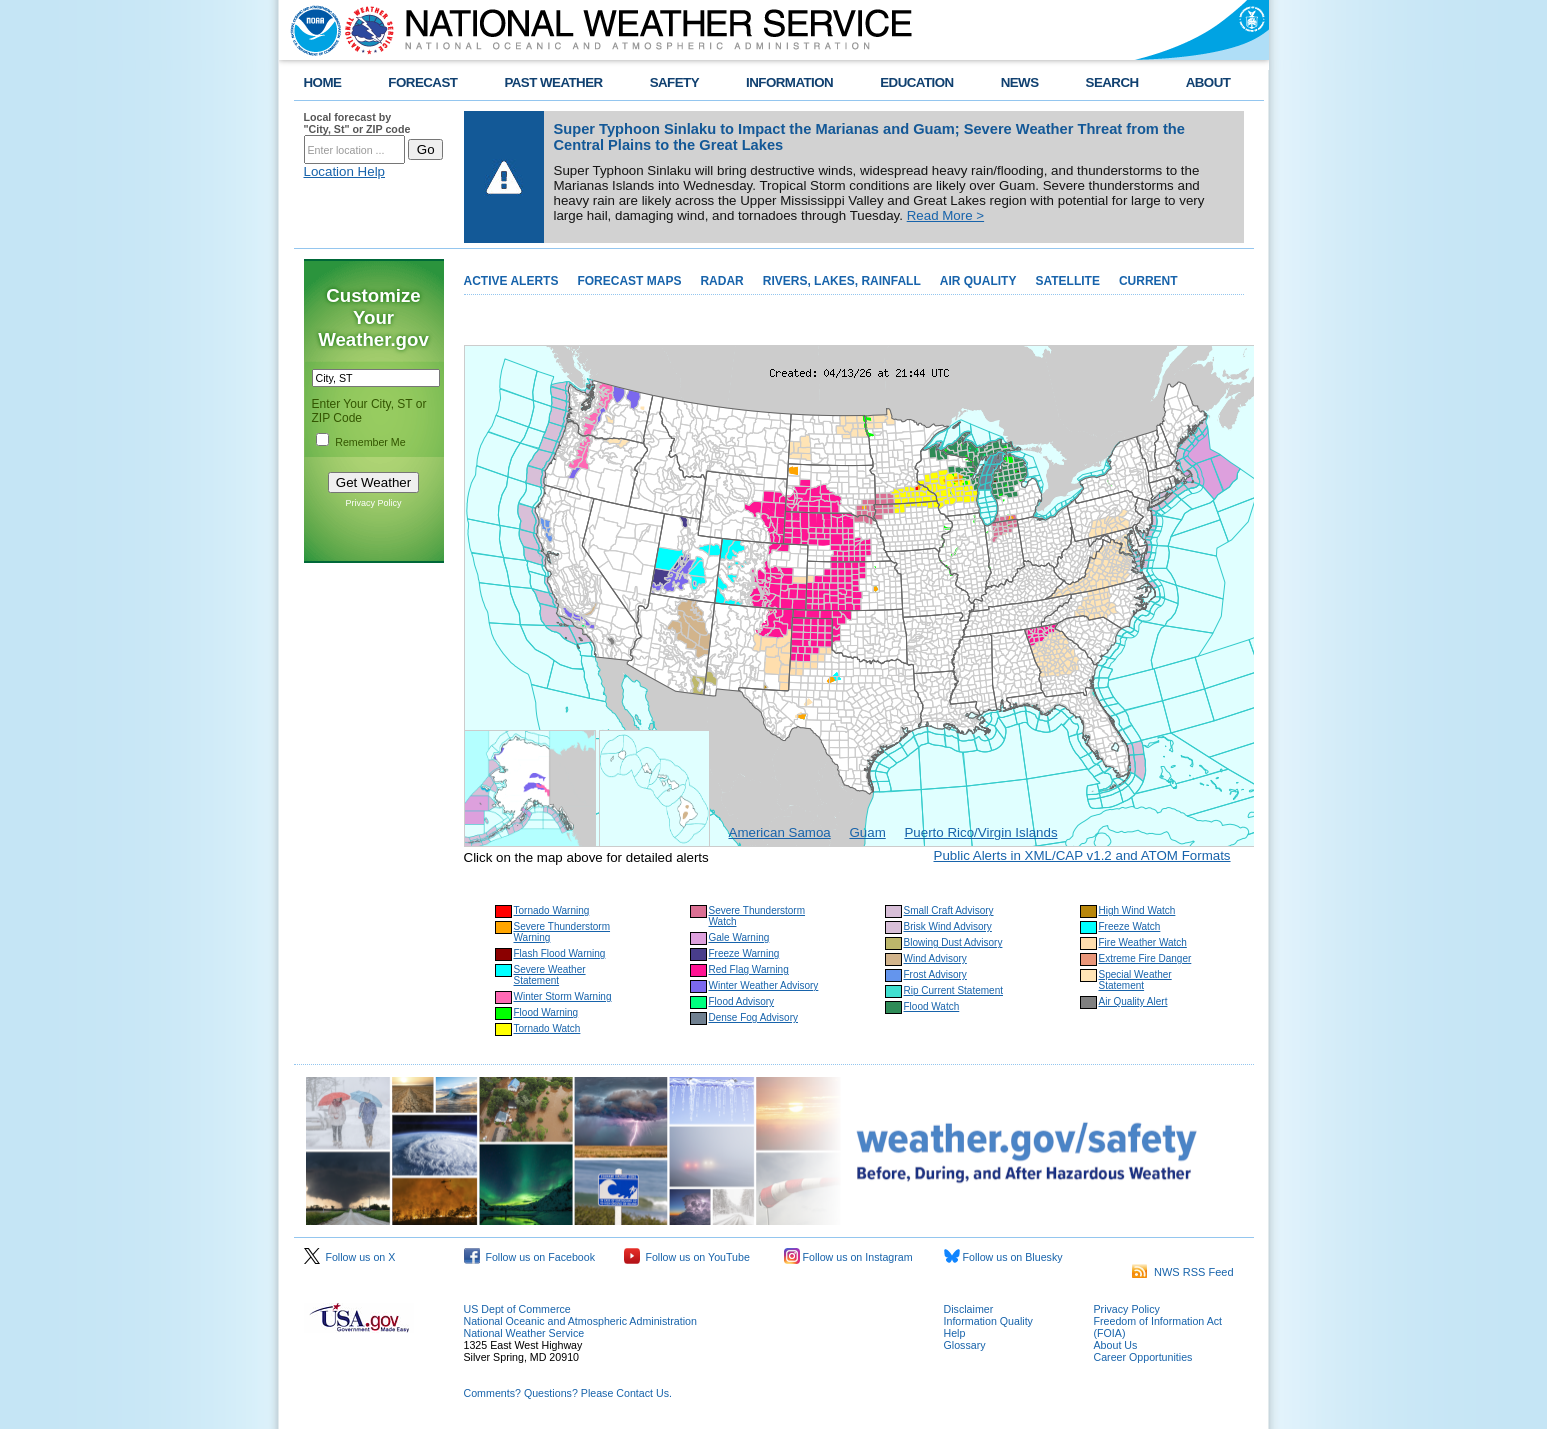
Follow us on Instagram (848, 1257)
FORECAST (422, 82)
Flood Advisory (742, 1001)
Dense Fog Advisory (754, 1017)
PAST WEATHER (553, 82)
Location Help (345, 171)
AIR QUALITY (978, 281)
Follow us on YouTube (687, 1257)
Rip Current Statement (954, 990)
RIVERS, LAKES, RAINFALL (842, 281)
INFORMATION (789, 82)
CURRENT (1148, 281)
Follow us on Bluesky (1003, 1257)
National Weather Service (524, 1333)
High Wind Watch (1137, 910)
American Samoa (780, 832)
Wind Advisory (935, 958)
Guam (867, 832)
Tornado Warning (552, 910)
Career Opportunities (1143, 1357)
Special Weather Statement (1135, 980)
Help (955, 1333)
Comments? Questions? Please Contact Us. (568, 1393)
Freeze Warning (744, 953)
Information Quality (988, 1321)
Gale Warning (739, 937)
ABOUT (1208, 82)
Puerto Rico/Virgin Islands (980, 832)
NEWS (1020, 82)
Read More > (945, 215)
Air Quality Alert (1133, 1001)
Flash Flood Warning (560, 953)
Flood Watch (932, 1006)
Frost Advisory (935, 974)
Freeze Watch (1130, 926)
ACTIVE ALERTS (511, 281)
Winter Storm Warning (563, 996)
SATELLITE (1067, 281)
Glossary (965, 1345)
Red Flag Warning (749, 969)
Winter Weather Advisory (764, 985)
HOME (323, 82)
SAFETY (674, 82)
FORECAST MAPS (629, 281)
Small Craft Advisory (949, 910)
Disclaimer (969, 1309)
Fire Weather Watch (1143, 942)
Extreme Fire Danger (1145, 958)
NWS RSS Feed (1183, 1272)
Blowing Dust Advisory (953, 942)
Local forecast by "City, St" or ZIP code (357, 123)
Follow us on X (350, 1257)
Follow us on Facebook (530, 1257)
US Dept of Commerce (517, 1309)
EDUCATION (916, 82)
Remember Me (370, 442)
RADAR (721, 281)
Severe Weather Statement (550, 975)
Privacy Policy (373, 503)
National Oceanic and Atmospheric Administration (580, 1321)
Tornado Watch (547, 1028)
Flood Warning (546, 1012)
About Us (1116, 1345)
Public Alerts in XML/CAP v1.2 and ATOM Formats (1082, 855)
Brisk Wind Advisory (948, 926)
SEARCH (1112, 82)
